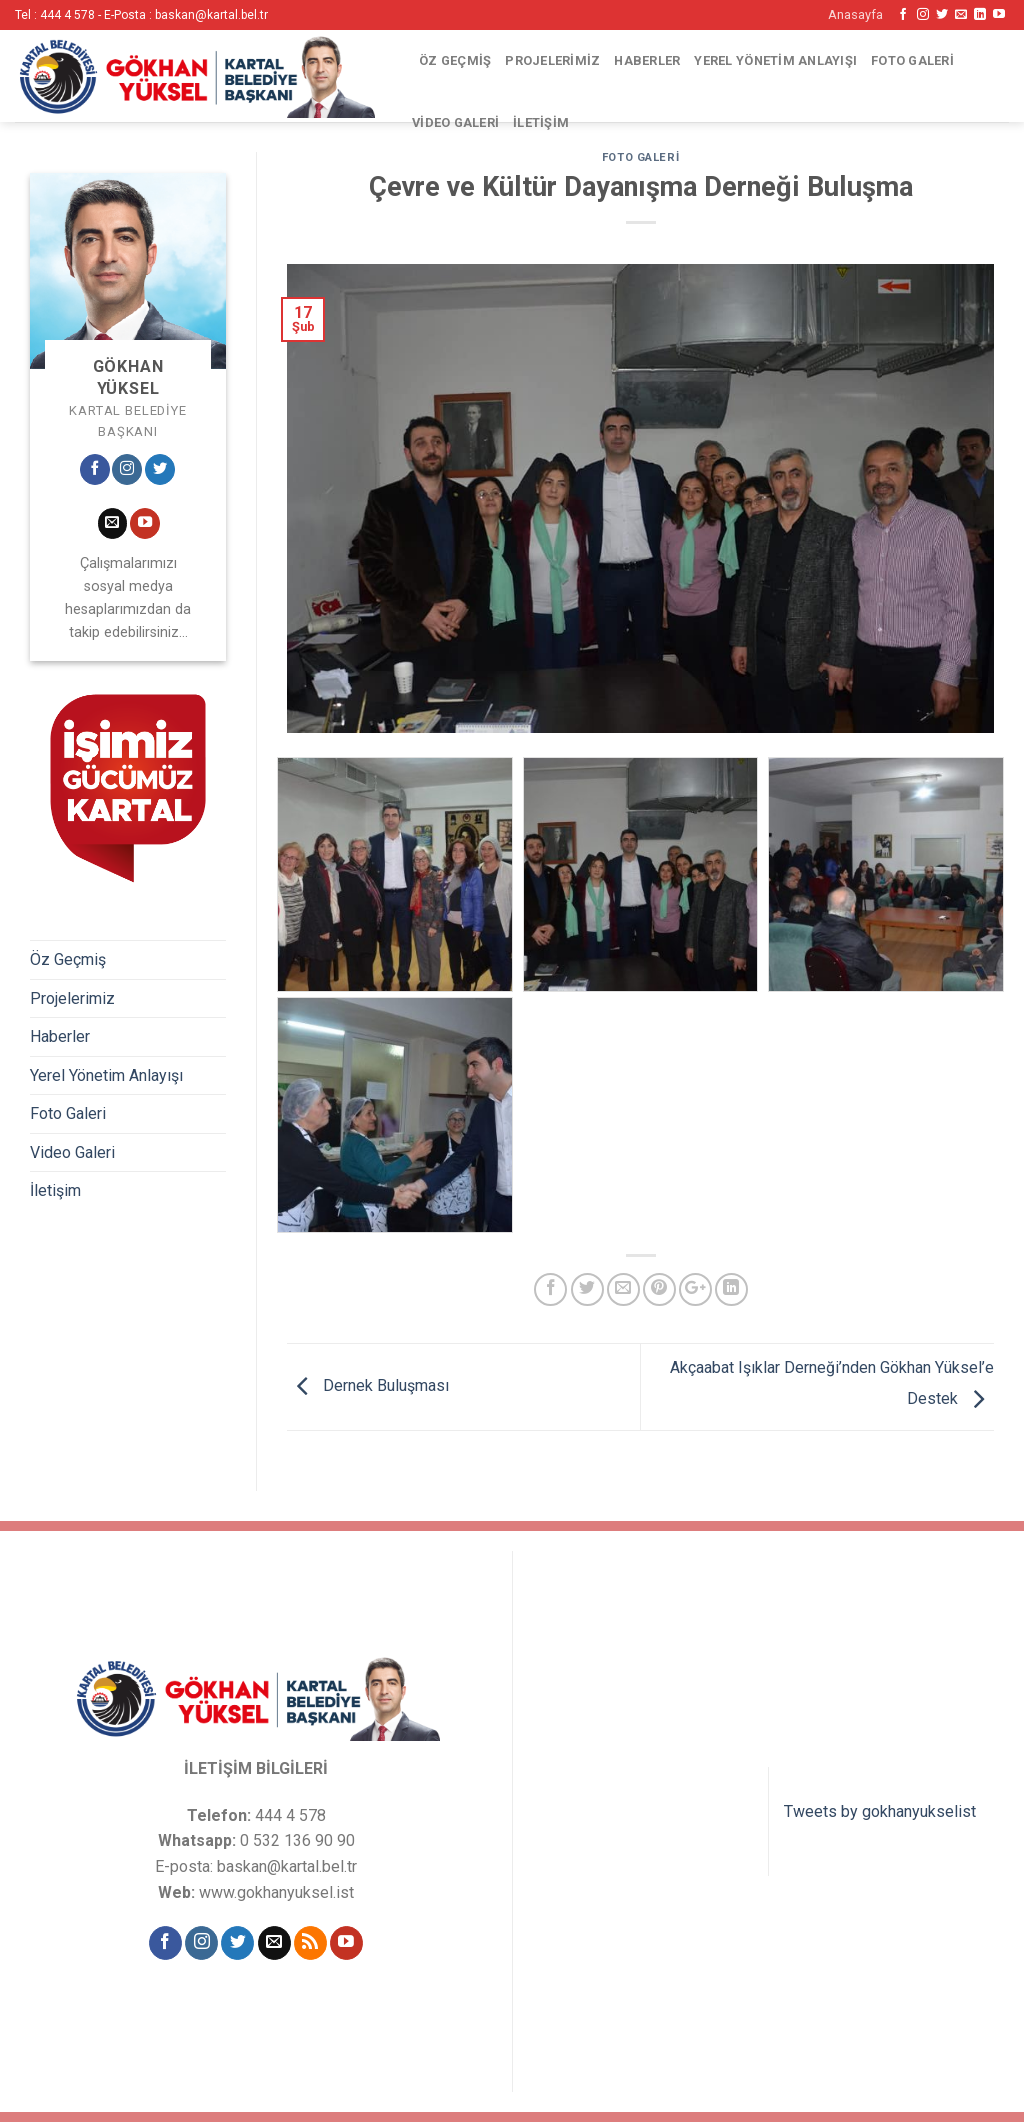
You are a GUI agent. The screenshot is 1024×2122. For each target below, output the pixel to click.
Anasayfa (855, 14)
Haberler (647, 60)
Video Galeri (455, 122)
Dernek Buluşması (368, 1385)
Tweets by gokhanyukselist (880, 1811)
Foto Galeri (912, 60)
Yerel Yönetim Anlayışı (775, 60)
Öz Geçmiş (455, 60)
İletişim (541, 122)
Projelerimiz (552, 60)
